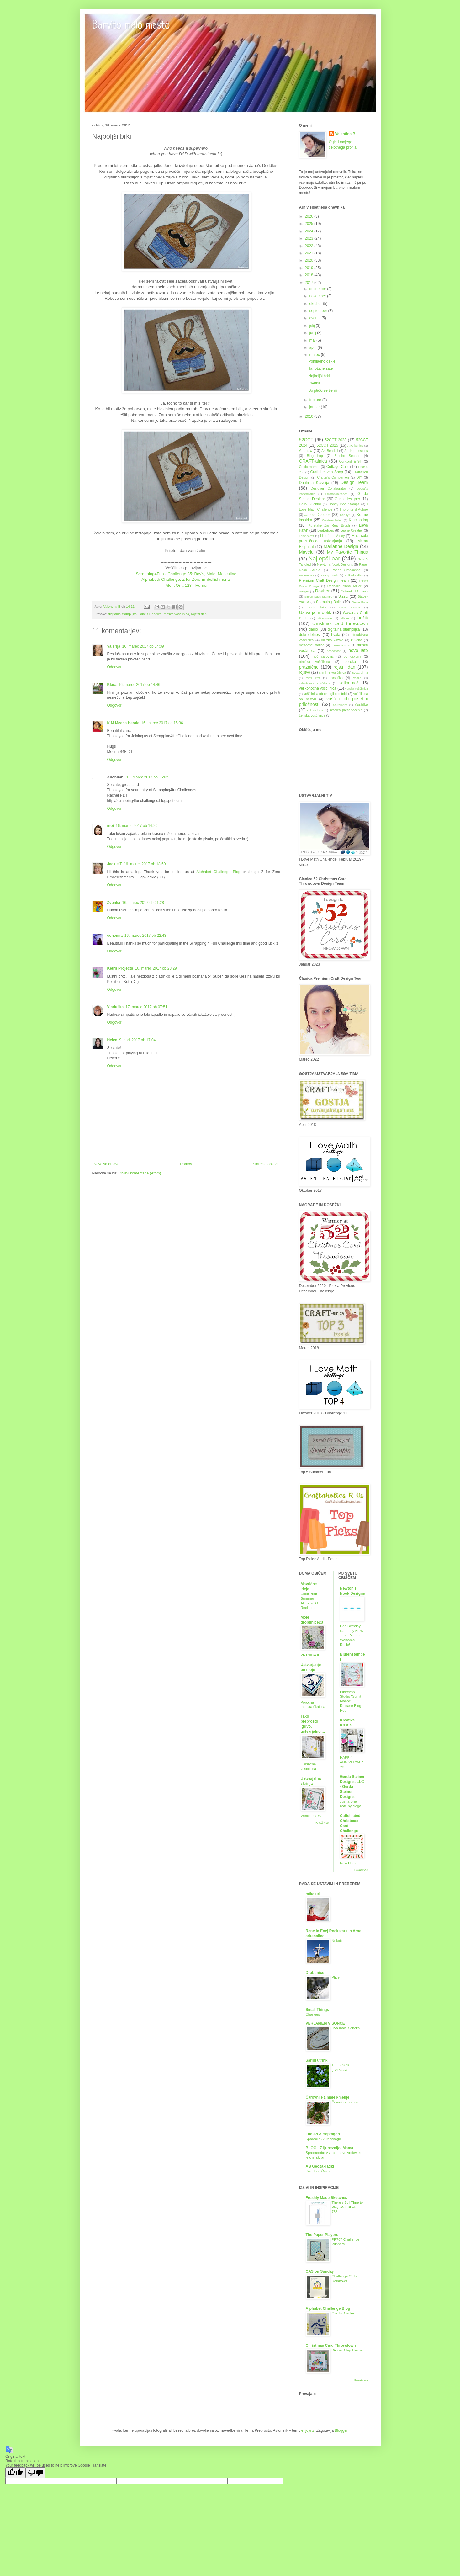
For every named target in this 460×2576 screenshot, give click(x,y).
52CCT (306, 439)
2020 (309, 260)
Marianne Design (341, 546)
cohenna (115, 935)
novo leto (358, 650)
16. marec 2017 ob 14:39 (143, 646)
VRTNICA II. (310, 1655)
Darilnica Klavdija (314, 482)
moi (110, 826)
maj (312, 340)
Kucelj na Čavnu (319, 2171)
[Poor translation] (35, 2472)
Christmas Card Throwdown (331, 2345)
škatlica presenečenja (345, 710)
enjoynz (307, 2430)
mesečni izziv (341, 645)
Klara (112, 684)
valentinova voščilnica (314, 683)
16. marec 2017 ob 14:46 (139, 684)
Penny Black (329, 575)
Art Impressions (356, 451)
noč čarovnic (323, 656)
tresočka (336, 678)
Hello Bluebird (310, 504)
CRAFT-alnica (313, 461)
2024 (309, 231)
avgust (315, 318)
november (318, 296)
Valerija (113, 646)
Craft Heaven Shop (326, 472)
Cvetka (314, 383)
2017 (309, 282)
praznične (309, 667)
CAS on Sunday (320, 2271)
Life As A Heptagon (323, 2134)
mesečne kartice (312, 645)
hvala (335, 635)
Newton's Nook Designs (335, 564)
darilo (313, 629)
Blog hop (315, 456)
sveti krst (313, 678)
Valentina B (345, 134)
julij (312, 325)
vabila (357, 678)
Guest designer (347, 499)
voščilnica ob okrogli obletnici (325, 694)
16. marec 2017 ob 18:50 (145, 864)
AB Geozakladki (320, 2166)
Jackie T (114, 864)
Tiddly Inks (316, 607)
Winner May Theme (347, 2350)
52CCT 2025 (327, 445)
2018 (309, 275)
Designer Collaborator (328, 488)
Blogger (341, 2430)
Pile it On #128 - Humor (186, 585)
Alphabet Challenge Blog (219, 872)
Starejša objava (266, 1164)
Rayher (322, 590)
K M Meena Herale (123, 723)
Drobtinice (315, 1972)
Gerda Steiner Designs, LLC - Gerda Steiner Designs (352, 1786)
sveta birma (360, 672)
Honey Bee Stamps (344, 504)
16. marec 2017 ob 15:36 (162, 723)
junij (313, 333)
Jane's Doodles (150, 614)
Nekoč (337, 1941)
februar (315, 400)
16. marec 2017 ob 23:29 (156, 968)
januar (315, 407)
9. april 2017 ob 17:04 (137, 1040)
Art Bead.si (329, 451)
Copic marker (309, 467)
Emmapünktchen (336, 494)
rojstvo (304, 672)
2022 (309, 246)
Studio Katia (359, 602)
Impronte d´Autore (354, 509)
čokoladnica (315, 710)
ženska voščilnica (312, 715)
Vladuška (115, 1007)
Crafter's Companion (333, 477)
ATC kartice (355, 445)
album (345, 618)
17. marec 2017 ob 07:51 (146, 1007)
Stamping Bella (329, 602)
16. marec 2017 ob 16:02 (147, 777)
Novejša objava (106, 1164)
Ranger (304, 591)
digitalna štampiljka (122, 614)
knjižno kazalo (332, 640)
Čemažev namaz (345, 2102)
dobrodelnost (310, 635)
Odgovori (115, 667)
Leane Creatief (351, 530)
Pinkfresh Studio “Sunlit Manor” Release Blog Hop (350, 1701)
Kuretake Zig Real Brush (329, 525)
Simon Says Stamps (318, 596)
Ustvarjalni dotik (315, 612)
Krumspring (358, 520)
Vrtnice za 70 (311, 1816)
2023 (309, 238)
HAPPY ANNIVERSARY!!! (351, 1762)
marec (315, 354)
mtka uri (313, 1894)
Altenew (306, 450)
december (318, 289)
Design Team (354, 482)
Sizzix (343, 596)
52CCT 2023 (335, 440)
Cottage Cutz (337, 466)
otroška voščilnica (314, 662)
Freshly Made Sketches (326, 2198)
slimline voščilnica (332, 672)
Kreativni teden (332, 520)
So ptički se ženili (322, 390)
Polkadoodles (354, 575)
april (313, 347)
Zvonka (113, 902)
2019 (309, 268)
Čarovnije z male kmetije (327, 2097)
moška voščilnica (176, 614)
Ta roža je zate (320, 368)
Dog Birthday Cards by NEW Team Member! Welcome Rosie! (352, 1635)
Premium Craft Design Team (324, 580)
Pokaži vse (322, 1822)
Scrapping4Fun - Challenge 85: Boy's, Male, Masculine (186, 573)
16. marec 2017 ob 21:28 (143, 902)
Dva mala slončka (346, 2028)
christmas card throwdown (340, 623)
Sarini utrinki (317, 2060)
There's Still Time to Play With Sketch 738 (347, 2207)
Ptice (336, 1977)
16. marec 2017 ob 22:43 (145, 935)
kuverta (356, 640)
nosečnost (334, 651)
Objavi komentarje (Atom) (140, 1173)
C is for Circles (343, 2313)
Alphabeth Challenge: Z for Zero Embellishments (185, 579)
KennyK (345, 515)
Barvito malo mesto (131, 26)
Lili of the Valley (332, 536)
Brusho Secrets (347, 456)
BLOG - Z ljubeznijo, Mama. (330, 2148)
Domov (186, 1164)
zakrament (340, 705)
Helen (112, 1040)
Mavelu (306, 551)
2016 (309, 416)
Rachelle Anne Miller (344, 586)
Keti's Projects (120, 968)
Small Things (317, 2009)
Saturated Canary (354, 591)
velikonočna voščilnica (317, 688)
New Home (348, 1863)
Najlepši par (324, 558)
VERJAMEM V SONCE (325, 2023)
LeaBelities (325, 530)
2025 (309, 223)
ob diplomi (352, 656)
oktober (316, 303)
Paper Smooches (345, 570)
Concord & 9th (350, 461)
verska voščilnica (356, 688)
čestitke (361, 704)
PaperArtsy (306, 575)
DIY (359, 477)
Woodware (325, 618)
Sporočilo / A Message (323, 2139)
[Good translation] (15, 2472)
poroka (350, 662)
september (318, 311)
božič (362, 617)
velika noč (349, 683)
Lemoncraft (306, 536)
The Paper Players (322, 2235)
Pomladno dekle (321, 361)
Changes (313, 2014)
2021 (309, 253)
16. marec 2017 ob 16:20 (136, 826)
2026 (309, 216)
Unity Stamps (349, 607)
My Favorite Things (347, 551)
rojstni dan (199, 614)
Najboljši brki (319, 376)
